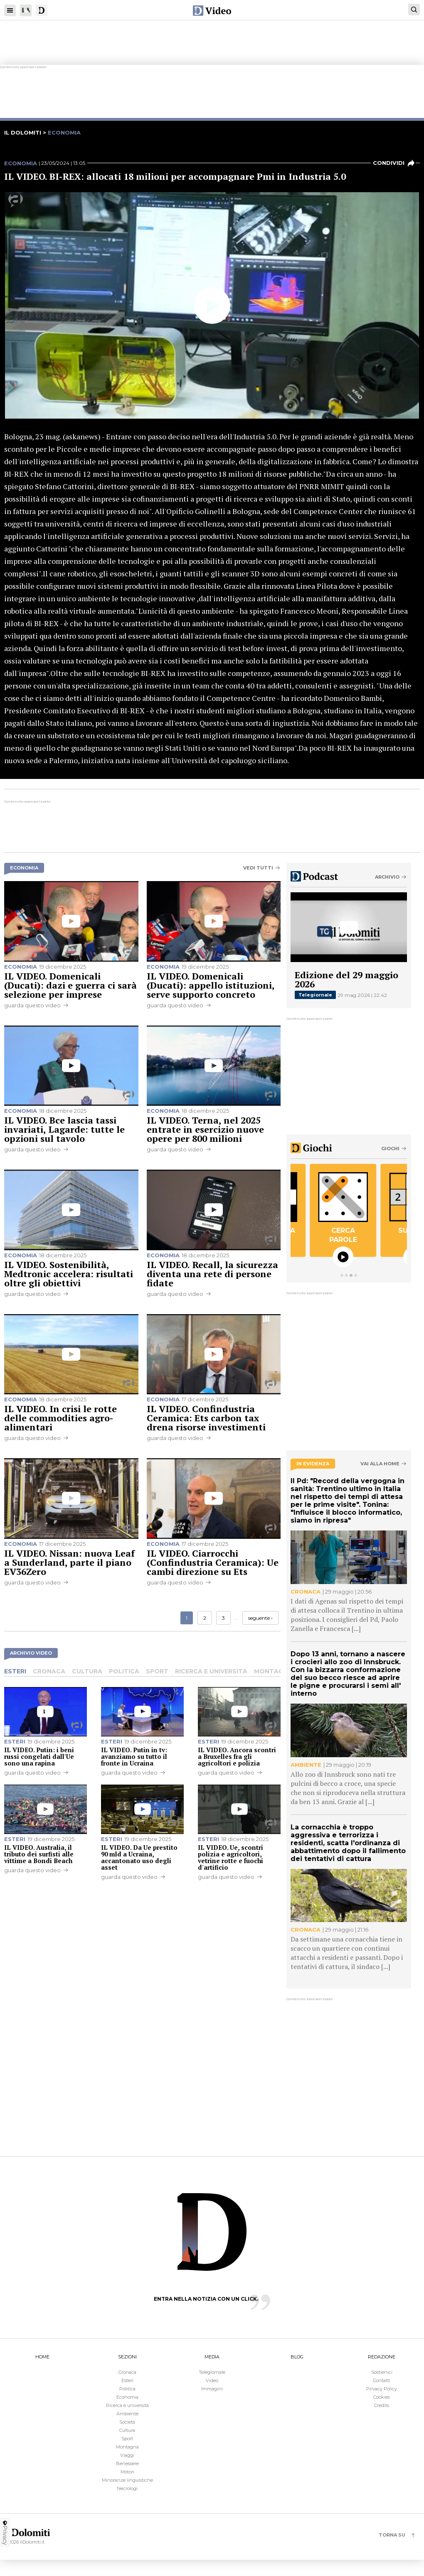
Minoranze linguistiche (127, 2480)
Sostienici (381, 2372)
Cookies (381, 2397)
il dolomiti (22, 132)
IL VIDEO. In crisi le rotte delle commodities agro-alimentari (60, 1418)
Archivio (387, 877)
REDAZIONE (381, 2357)
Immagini (212, 2389)
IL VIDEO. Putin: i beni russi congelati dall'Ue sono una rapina (39, 1756)
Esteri (15, 1671)
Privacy (5, 2532)
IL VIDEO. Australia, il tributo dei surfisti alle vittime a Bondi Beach (39, 1854)
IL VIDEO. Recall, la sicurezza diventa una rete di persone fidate (212, 1274)
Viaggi (127, 2455)
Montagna (273, 1671)
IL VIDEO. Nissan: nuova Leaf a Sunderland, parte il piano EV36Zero (69, 1562)
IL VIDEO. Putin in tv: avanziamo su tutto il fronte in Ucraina (134, 1756)
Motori (127, 2472)
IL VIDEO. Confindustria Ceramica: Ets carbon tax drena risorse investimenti (206, 1418)
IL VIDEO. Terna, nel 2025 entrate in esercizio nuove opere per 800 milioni (205, 1129)
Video (212, 2380)
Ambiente (127, 2414)
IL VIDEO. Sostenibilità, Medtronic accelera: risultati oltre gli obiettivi (68, 1274)
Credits (381, 2405)
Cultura (87, 1671)
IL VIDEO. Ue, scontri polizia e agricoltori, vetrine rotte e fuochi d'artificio (230, 1857)
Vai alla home (379, 1464)
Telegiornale (315, 995)
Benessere (127, 2463)
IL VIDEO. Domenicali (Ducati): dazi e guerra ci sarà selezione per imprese (70, 985)
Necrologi (127, 2488)
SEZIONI (127, 2357)
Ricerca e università (211, 1671)
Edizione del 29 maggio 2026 (346, 979)
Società (127, 2422)
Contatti (381, 2380)
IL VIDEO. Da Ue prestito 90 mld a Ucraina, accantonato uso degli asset (139, 1857)
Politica (124, 1671)
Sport (157, 1671)
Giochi (390, 1148)
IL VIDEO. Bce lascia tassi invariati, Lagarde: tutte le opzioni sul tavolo (64, 1129)
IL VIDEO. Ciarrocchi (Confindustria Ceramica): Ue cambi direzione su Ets (213, 1562)
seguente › (260, 1618)
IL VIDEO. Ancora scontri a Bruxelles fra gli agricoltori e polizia (237, 1756)
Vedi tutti (258, 868)
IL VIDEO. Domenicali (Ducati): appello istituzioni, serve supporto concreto (210, 985)
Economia (20, 163)
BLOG (297, 2357)
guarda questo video (32, 1005)
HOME (42, 2357)
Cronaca (49, 1671)
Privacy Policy (381, 2389)
